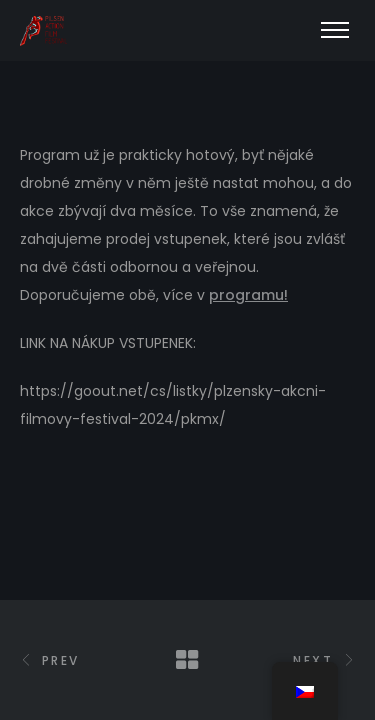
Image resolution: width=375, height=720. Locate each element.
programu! (248, 295)
